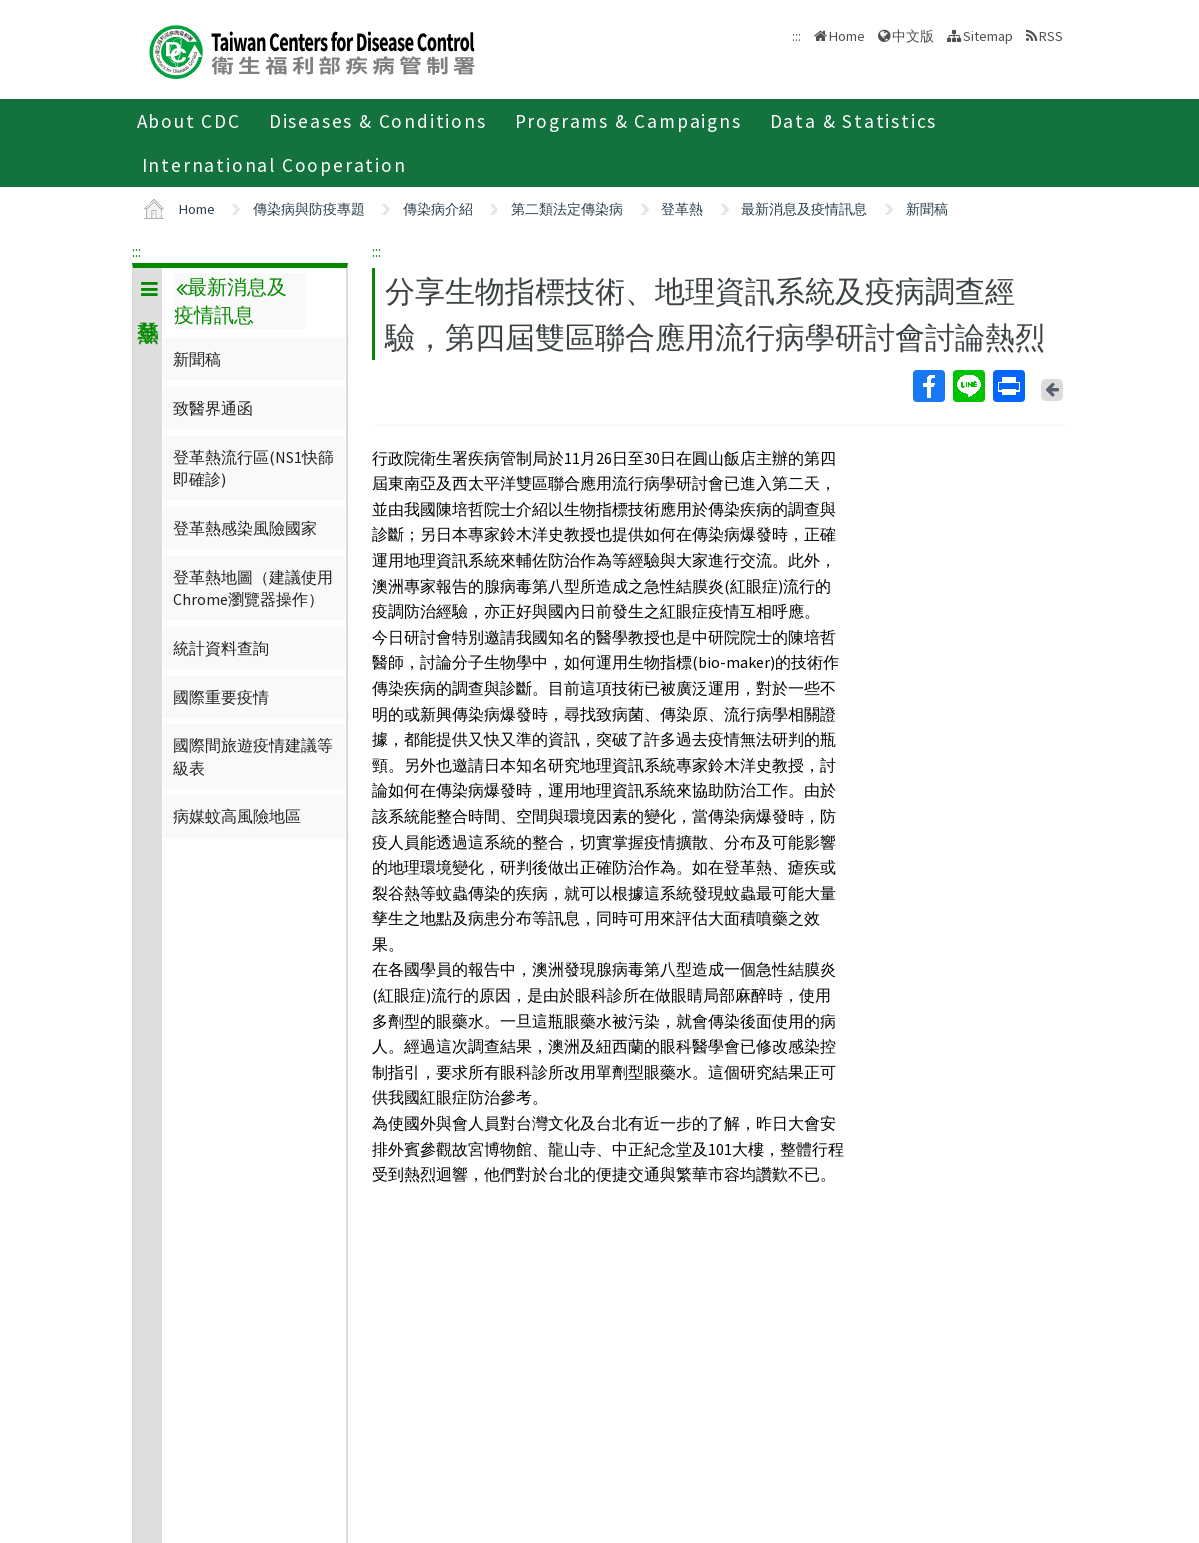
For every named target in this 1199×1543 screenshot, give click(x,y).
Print (1008, 386)
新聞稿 (927, 209)
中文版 (913, 36)
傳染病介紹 (438, 209)
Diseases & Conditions (378, 121)
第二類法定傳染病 (567, 209)
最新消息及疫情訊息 (804, 209)
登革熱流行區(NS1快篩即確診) (253, 468)
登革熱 (682, 209)
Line (968, 386)
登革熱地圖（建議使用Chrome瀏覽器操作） (253, 588)
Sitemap (988, 36)
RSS (1051, 36)
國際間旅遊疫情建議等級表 (253, 756)
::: (136, 251)
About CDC (189, 121)
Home (847, 36)
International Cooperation (274, 165)
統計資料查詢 (221, 648)
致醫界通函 (213, 408)
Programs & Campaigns (628, 121)
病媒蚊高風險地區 (237, 816)
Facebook (928, 386)
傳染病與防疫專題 (309, 209)
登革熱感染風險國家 (245, 528)
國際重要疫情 (221, 697)
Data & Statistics (854, 121)
